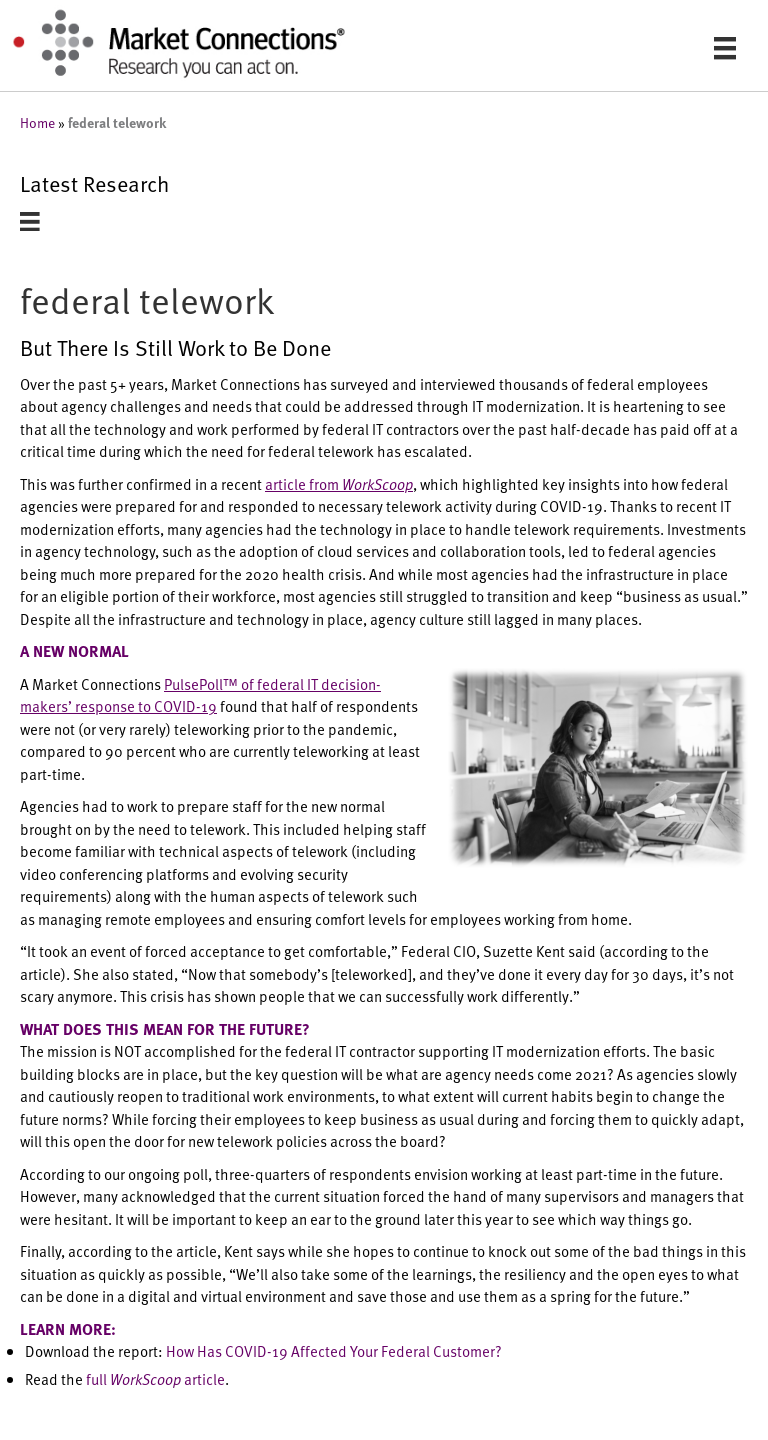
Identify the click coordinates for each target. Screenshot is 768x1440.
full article (155, 1378)
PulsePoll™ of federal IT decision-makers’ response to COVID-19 (200, 695)
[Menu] (725, 47)
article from (339, 483)
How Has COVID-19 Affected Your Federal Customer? (334, 1350)
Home (37, 122)
